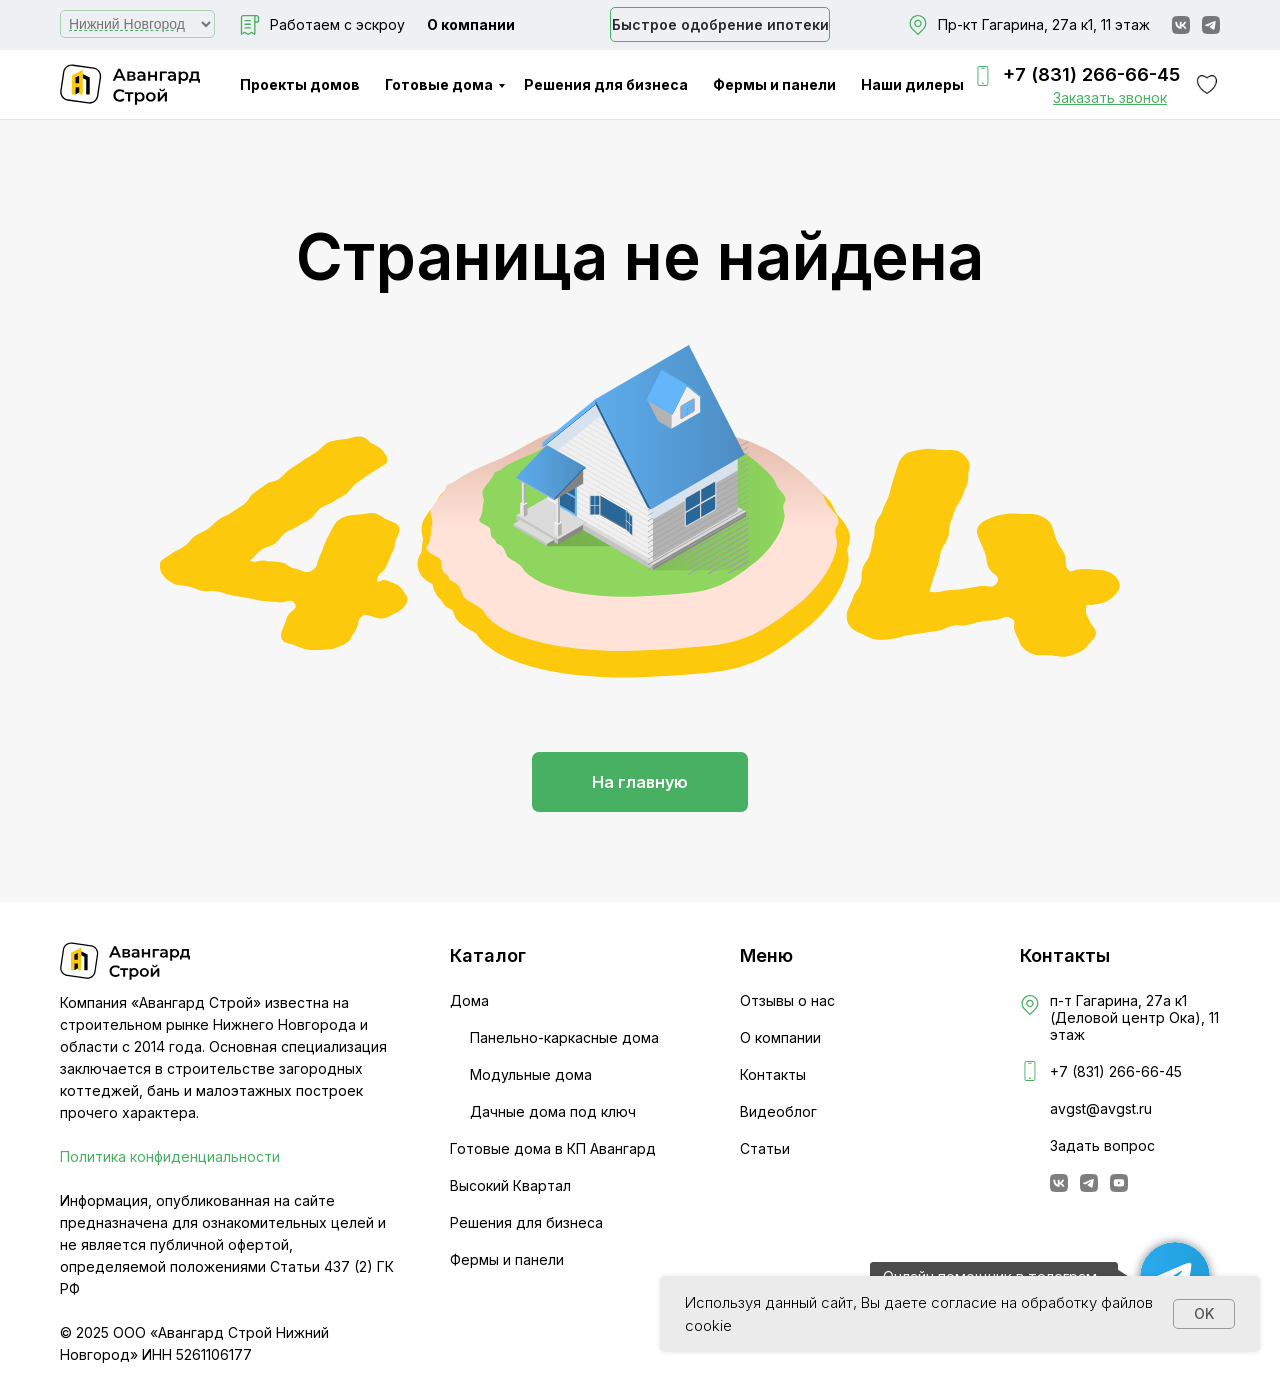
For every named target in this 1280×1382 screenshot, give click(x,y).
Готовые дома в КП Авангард (553, 1148)
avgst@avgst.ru (1101, 1108)
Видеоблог (778, 1111)
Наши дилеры (912, 84)
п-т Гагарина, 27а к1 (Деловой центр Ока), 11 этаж (1134, 1017)
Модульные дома (531, 1074)
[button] (1110, 97)
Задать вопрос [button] (1102, 1145)
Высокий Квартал (510, 1185)
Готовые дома (439, 84)
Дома (469, 1000)
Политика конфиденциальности (170, 1156)
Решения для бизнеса (606, 84)
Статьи (765, 1148)
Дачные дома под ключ (553, 1111)
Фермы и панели (774, 84)
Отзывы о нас (787, 1000)
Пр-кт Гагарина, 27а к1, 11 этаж (1044, 24)
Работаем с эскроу (337, 24)
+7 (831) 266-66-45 (1091, 74)
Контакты (773, 1074)
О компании (471, 24)
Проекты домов (300, 84)
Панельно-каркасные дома (564, 1037)
